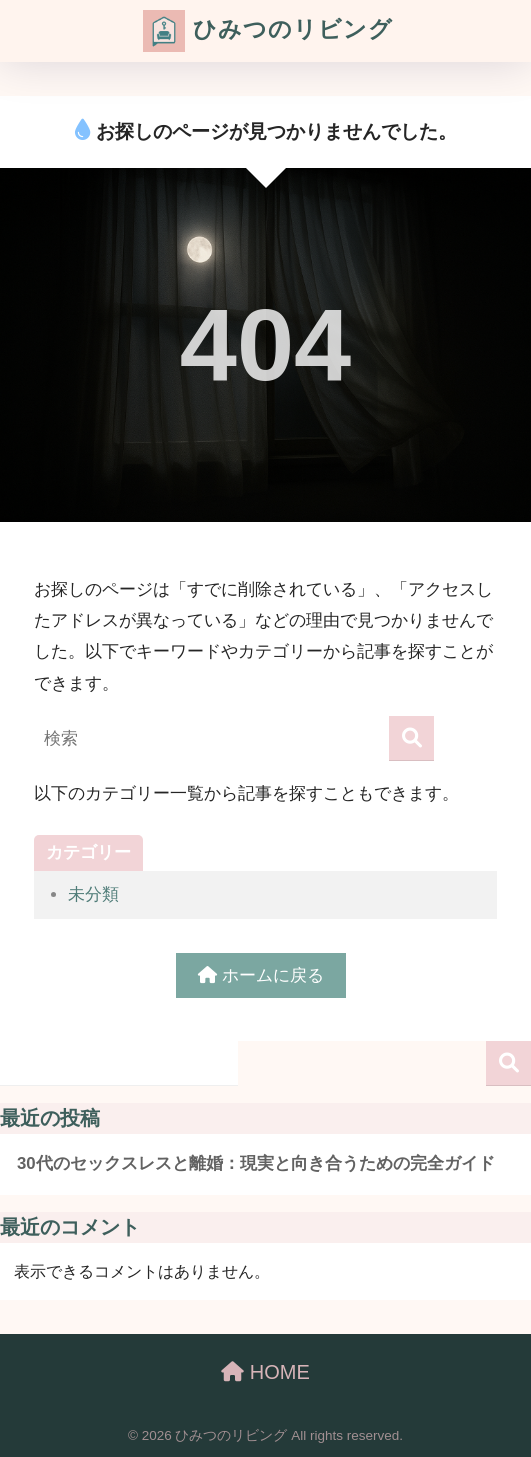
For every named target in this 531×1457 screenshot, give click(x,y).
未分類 (93, 894)
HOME (265, 1372)
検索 (508, 1063)
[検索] (411, 738)
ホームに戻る (261, 975)
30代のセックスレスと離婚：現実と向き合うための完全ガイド (256, 1163)
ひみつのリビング (267, 31)
